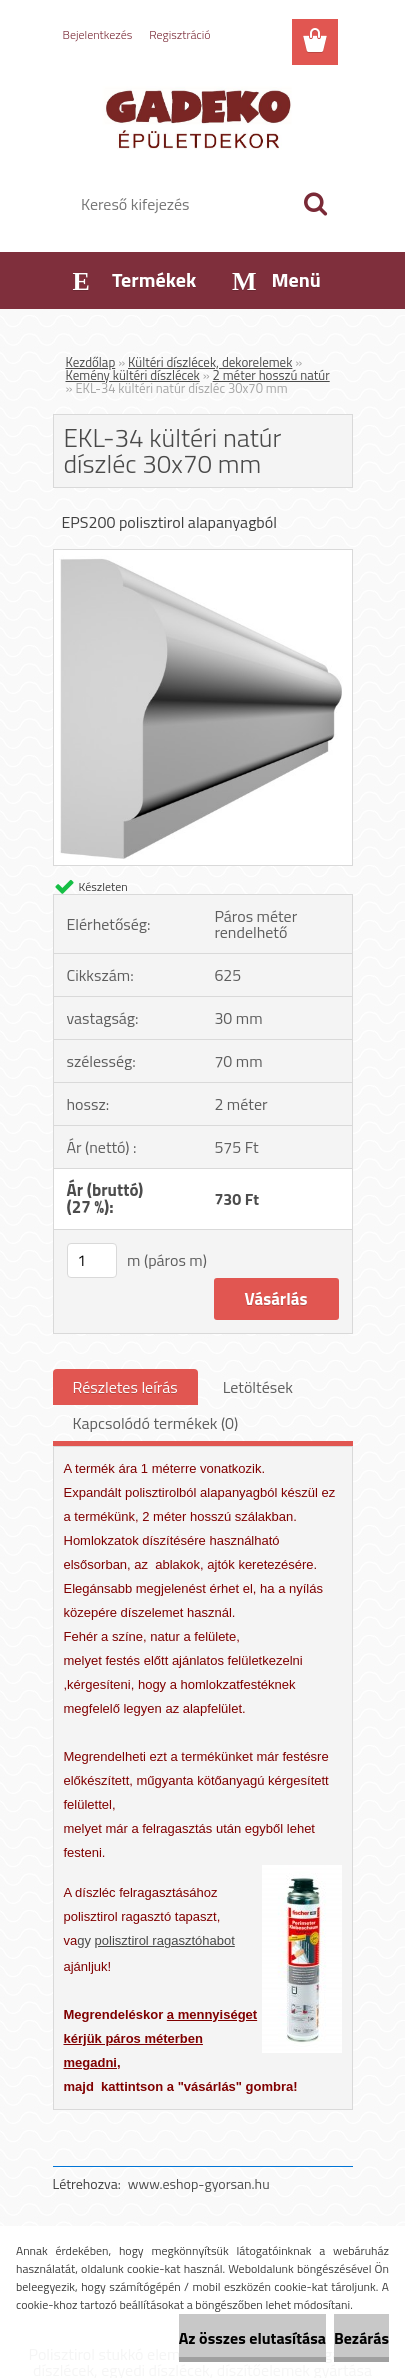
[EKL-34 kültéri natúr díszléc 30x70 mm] (203, 558)
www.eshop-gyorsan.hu (199, 2183)
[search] (315, 204)
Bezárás (361, 2338)
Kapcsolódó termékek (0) (156, 1423)
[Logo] (202, 117)
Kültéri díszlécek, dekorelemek (210, 362)
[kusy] (92, 1260)
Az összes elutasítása (252, 2338)
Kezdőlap (91, 362)
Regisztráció (179, 34)
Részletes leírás (125, 1387)
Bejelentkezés (98, 34)
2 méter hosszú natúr (271, 375)
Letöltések (258, 1387)
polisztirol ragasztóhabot (165, 1940)
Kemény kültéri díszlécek (133, 375)
